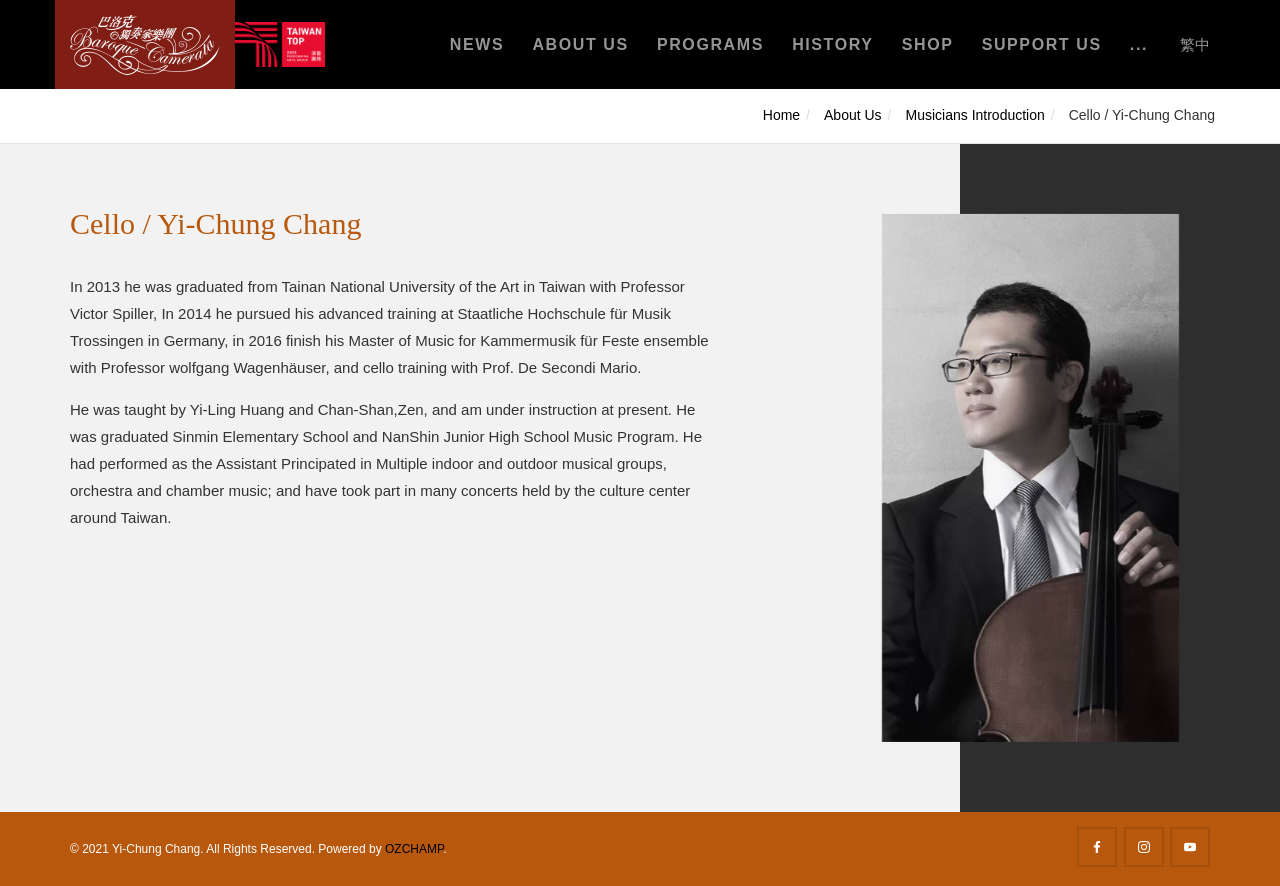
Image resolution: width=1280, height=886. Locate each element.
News (477, 44)
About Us (580, 44)
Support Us (1042, 44)
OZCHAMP (414, 849)
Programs (710, 44)
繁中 (1195, 44)
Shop (928, 44)
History (832, 44)
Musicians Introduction (975, 115)
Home (781, 115)
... (1139, 44)
